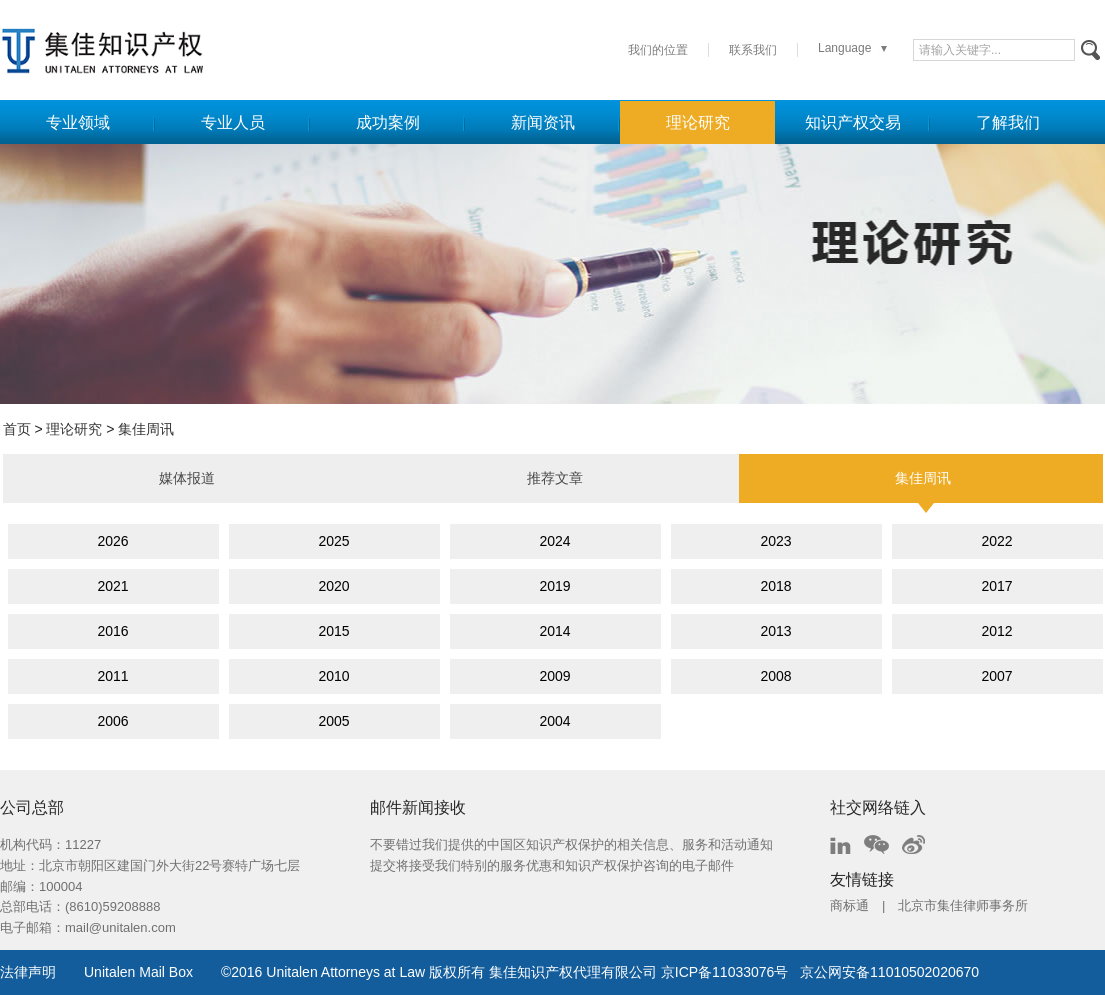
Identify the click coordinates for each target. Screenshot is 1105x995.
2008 (775, 676)
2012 (996, 631)
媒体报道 (187, 478)
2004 (554, 721)
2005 (333, 721)
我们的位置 (658, 50)
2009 (554, 676)
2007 (996, 676)
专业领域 (78, 122)
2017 (996, 586)
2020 (333, 586)
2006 (112, 721)
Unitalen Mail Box (138, 972)
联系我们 (753, 50)
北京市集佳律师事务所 (963, 905)
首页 (17, 429)
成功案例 (388, 122)
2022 (996, 541)
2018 (775, 586)
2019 (554, 586)
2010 (333, 676)
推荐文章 (555, 478)
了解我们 (1008, 122)
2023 (775, 541)
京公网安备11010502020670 (889, 972)
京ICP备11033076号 (725, 972)
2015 (333, 631)
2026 (112, 541)
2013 (775, 631)
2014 (554, 631)
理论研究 (698, 122)
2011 (112, 676)
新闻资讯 (543, 122)
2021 (112, 586)
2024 (554, 541)
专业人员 (233, 122)
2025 (333, 541)
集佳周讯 (146, 429)
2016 (112, 631)
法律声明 (28, 972)
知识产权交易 (853, 122)
